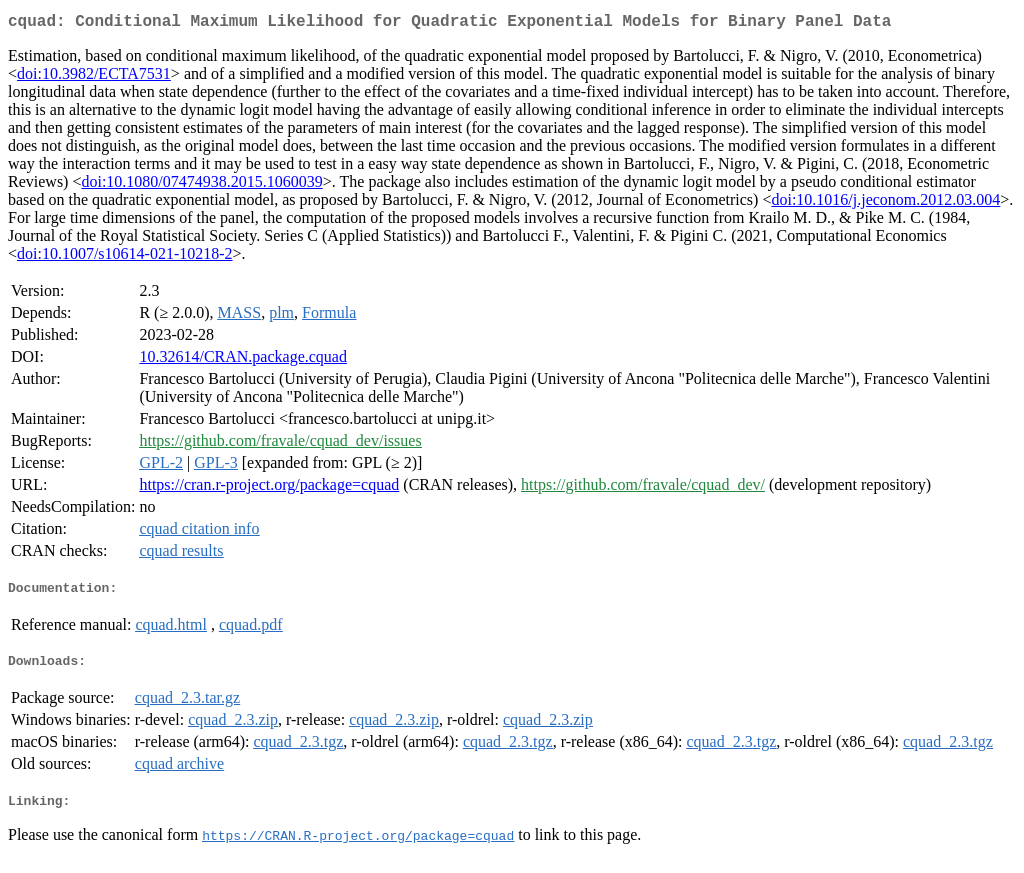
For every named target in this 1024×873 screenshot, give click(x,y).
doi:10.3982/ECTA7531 (94, 77)
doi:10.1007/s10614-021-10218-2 (125, 257)
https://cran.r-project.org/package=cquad (269, 488)
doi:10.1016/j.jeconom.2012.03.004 (885, 203)
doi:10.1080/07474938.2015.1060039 (201, 185)
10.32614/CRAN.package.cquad (243, 360)
